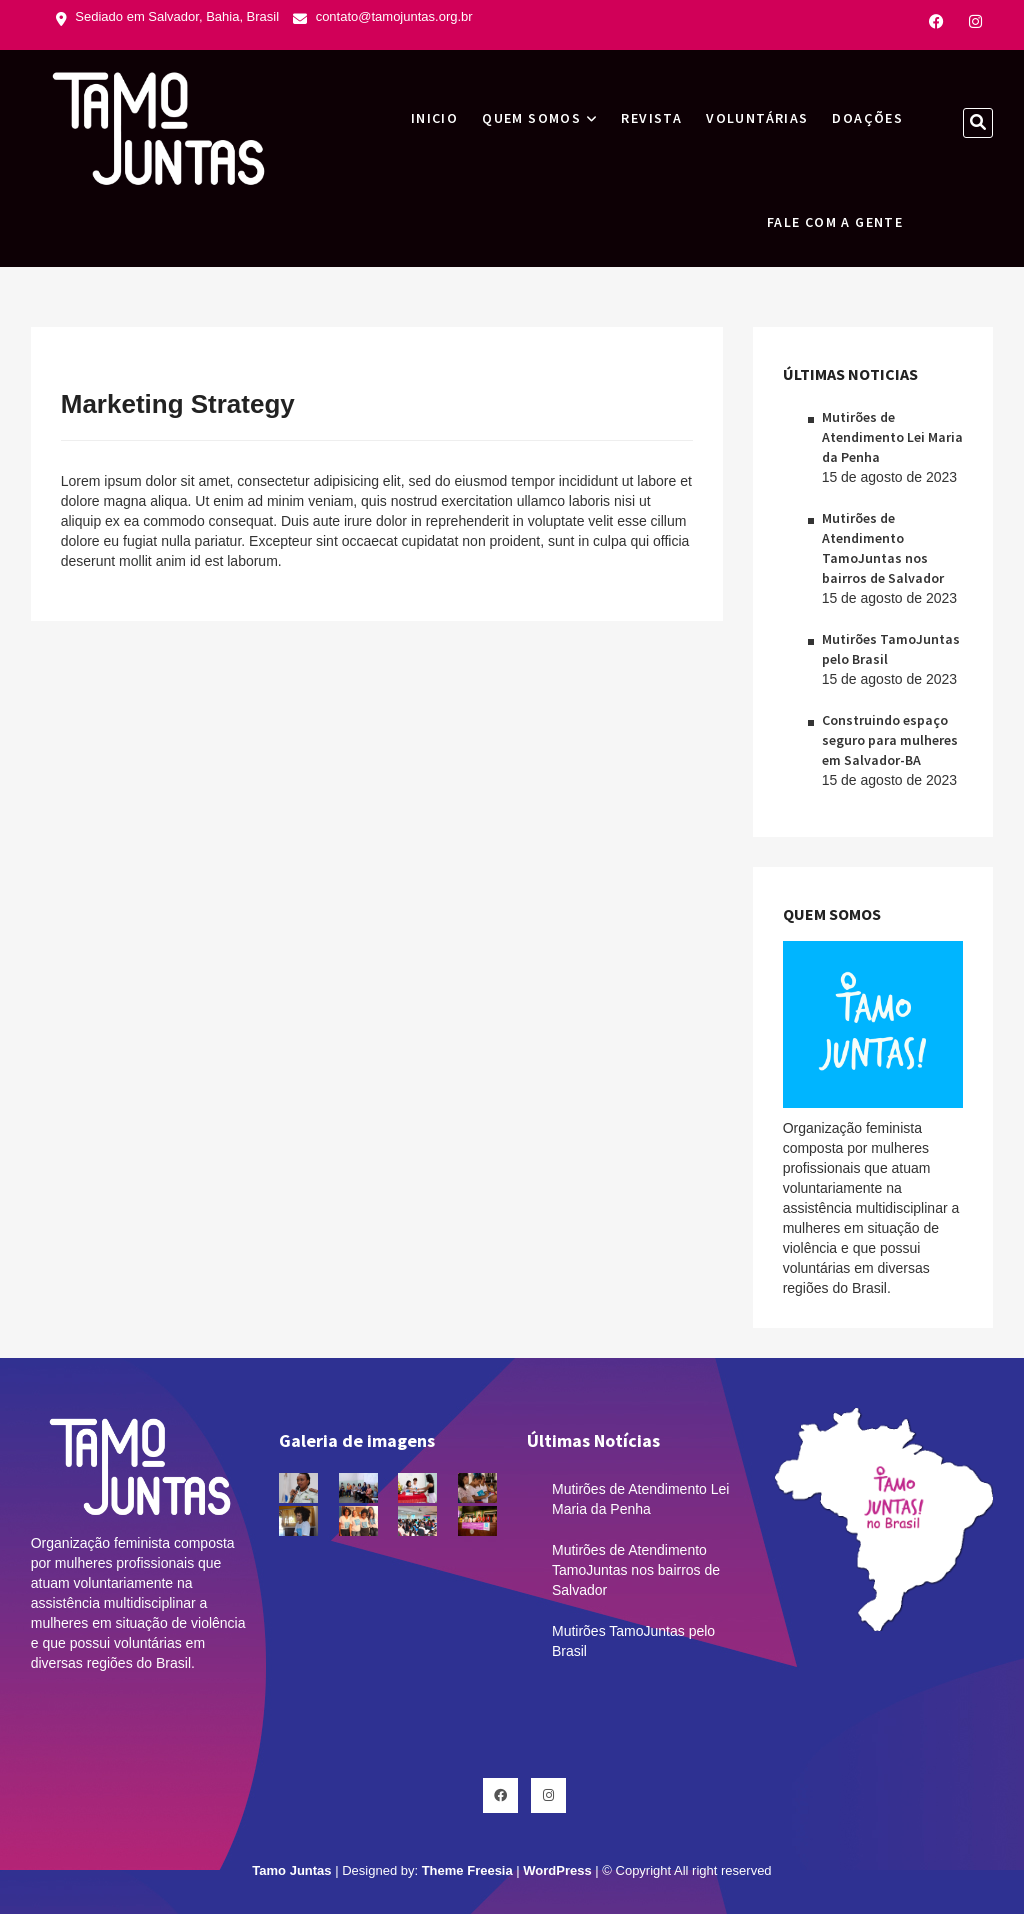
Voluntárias (757, 118)
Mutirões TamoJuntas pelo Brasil (633, 1641)
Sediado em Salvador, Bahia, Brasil (167, 16)
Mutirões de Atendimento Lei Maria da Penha (892, 437)
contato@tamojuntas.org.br (383, 16)
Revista (651, 118)
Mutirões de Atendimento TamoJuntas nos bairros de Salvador (636, 1570)
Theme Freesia (467, 1870)
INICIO (434, 118)
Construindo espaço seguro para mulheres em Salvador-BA (890, 740)
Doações (867, 118)
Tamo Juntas (291, 1870)
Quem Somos (531, 118)
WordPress (557, 1870)
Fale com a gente (835, 222)
